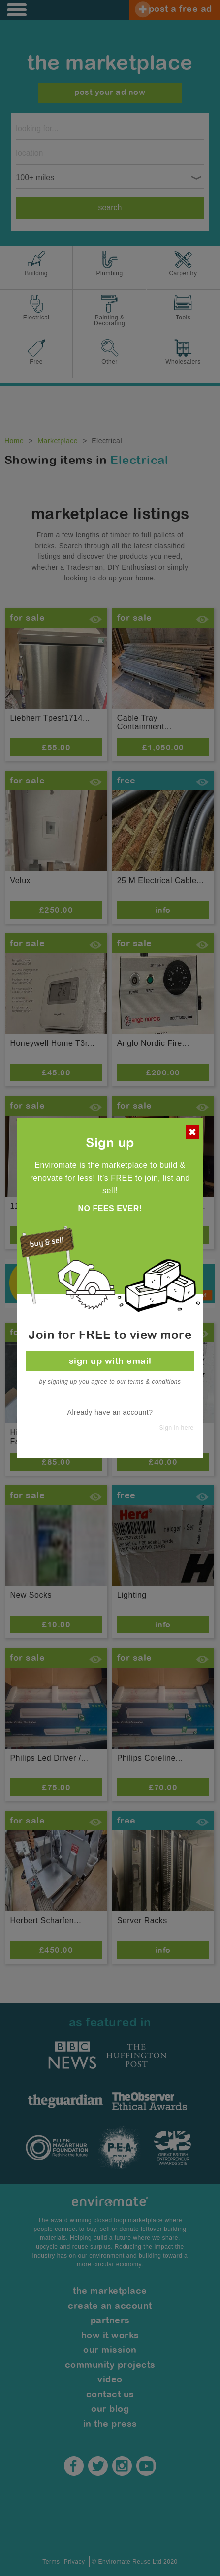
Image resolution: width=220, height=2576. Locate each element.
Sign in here (176, 1427)
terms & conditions (154, 1381)
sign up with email (110, 1361)
